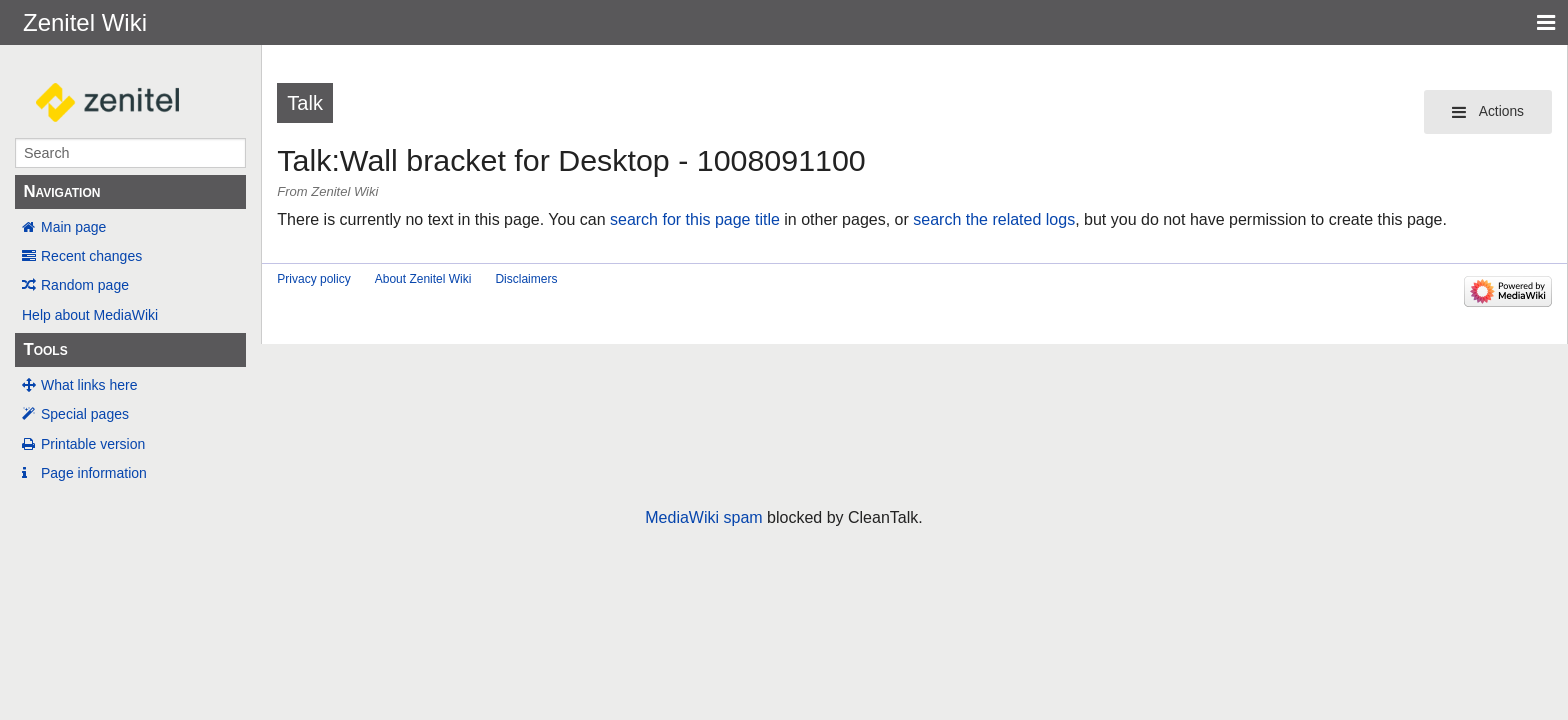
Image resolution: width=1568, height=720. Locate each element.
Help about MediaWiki (90, 315)
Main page (73, 227)
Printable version (93, 444)
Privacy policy (313, 279)
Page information (94, 473)
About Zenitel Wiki (423, 279)
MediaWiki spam (703, 517)
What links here (89, 385)
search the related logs (994, 219)
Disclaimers (526, 279)
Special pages (85, 414)
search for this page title (695, 219)
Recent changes (91, 256)
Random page (85, 285)
